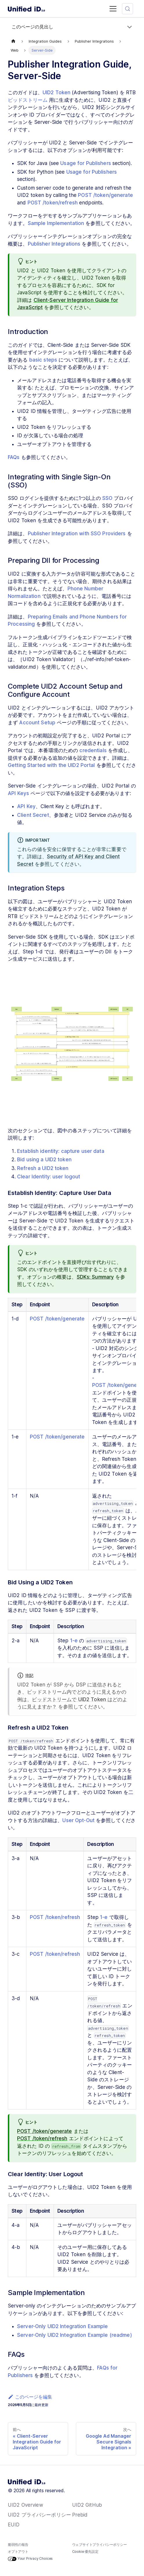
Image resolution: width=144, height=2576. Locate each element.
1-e (74, 1640)
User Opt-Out (78, 1820)
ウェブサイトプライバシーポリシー (99, 2544)
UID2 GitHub (87, 2505)
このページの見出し (32, 27)
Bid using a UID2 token (44, 1159)
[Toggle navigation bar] (113, 8)
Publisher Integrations (54, 244)
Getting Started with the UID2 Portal (51, 765)
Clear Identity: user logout (48, 1177)
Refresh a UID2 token (43, 1168)
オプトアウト (18, 2551)
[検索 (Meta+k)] (127, 8)
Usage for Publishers (85, 163)
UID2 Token (56, 92)
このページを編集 (30, 2397)
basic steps (43, 360)
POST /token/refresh (53, 203)
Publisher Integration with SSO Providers (77, 533)
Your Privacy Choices (30, 2558)
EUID (14, 2525)
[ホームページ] (13, 41)
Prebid (80, 2515)
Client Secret (33, 815)
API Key (26, 806)
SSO (107, 498)
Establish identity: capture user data (60, 1151)
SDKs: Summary (95, 1277)
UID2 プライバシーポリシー (39, 2515)
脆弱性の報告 (18, 2544)
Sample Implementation (56, 223)
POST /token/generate (105, 195)
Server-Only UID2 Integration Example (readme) (74, 2335)
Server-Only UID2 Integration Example (62, 2326)
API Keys (18, 793)
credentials (92, 750)
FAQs (14, 457)
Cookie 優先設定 (85, 2551)
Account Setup (37, 722)
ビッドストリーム (28, 100)
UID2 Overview (25, 2505)
